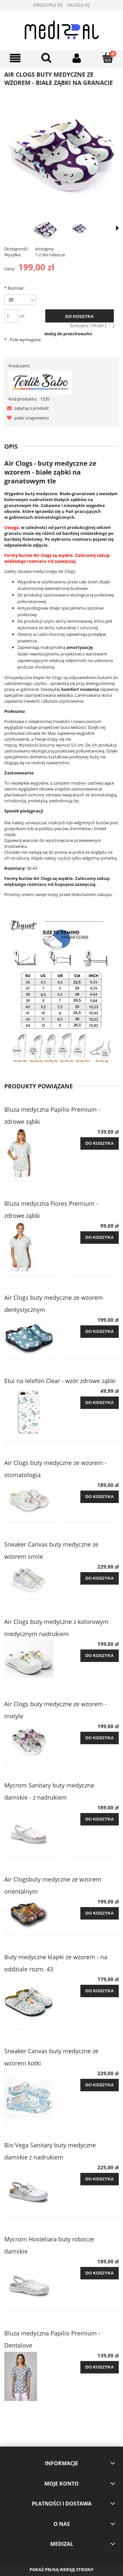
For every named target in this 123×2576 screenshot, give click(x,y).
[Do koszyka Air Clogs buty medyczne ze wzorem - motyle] (99, 1738)
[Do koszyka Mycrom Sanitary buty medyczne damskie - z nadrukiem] (99, 1819)
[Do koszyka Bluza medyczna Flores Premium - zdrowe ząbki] (99, 1237)
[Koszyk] (107, 57)
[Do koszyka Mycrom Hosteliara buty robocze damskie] (99, 2273)
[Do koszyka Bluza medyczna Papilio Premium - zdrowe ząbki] (99, 1143)
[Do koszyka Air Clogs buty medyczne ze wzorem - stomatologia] (99, 1497)
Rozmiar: (14, 288)
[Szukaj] (46, 57)
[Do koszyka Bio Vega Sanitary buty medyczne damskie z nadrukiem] (99, 2179)
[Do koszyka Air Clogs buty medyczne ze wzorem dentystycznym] (99, 1331)
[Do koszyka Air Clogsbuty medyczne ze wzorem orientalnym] (99, 1913)
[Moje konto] (77, 58)
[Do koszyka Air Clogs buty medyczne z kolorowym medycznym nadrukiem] (99, 1655)
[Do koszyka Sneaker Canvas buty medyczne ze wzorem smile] (99, 1578)
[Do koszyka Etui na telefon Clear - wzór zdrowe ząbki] (99, 1402)
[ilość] (11, 315)
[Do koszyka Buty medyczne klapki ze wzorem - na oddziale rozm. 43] (99, 1991)
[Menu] (15, 58)
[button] (26, 408)
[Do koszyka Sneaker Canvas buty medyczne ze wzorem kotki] (99, 2085)
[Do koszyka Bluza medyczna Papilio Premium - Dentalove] (99, 2367)
